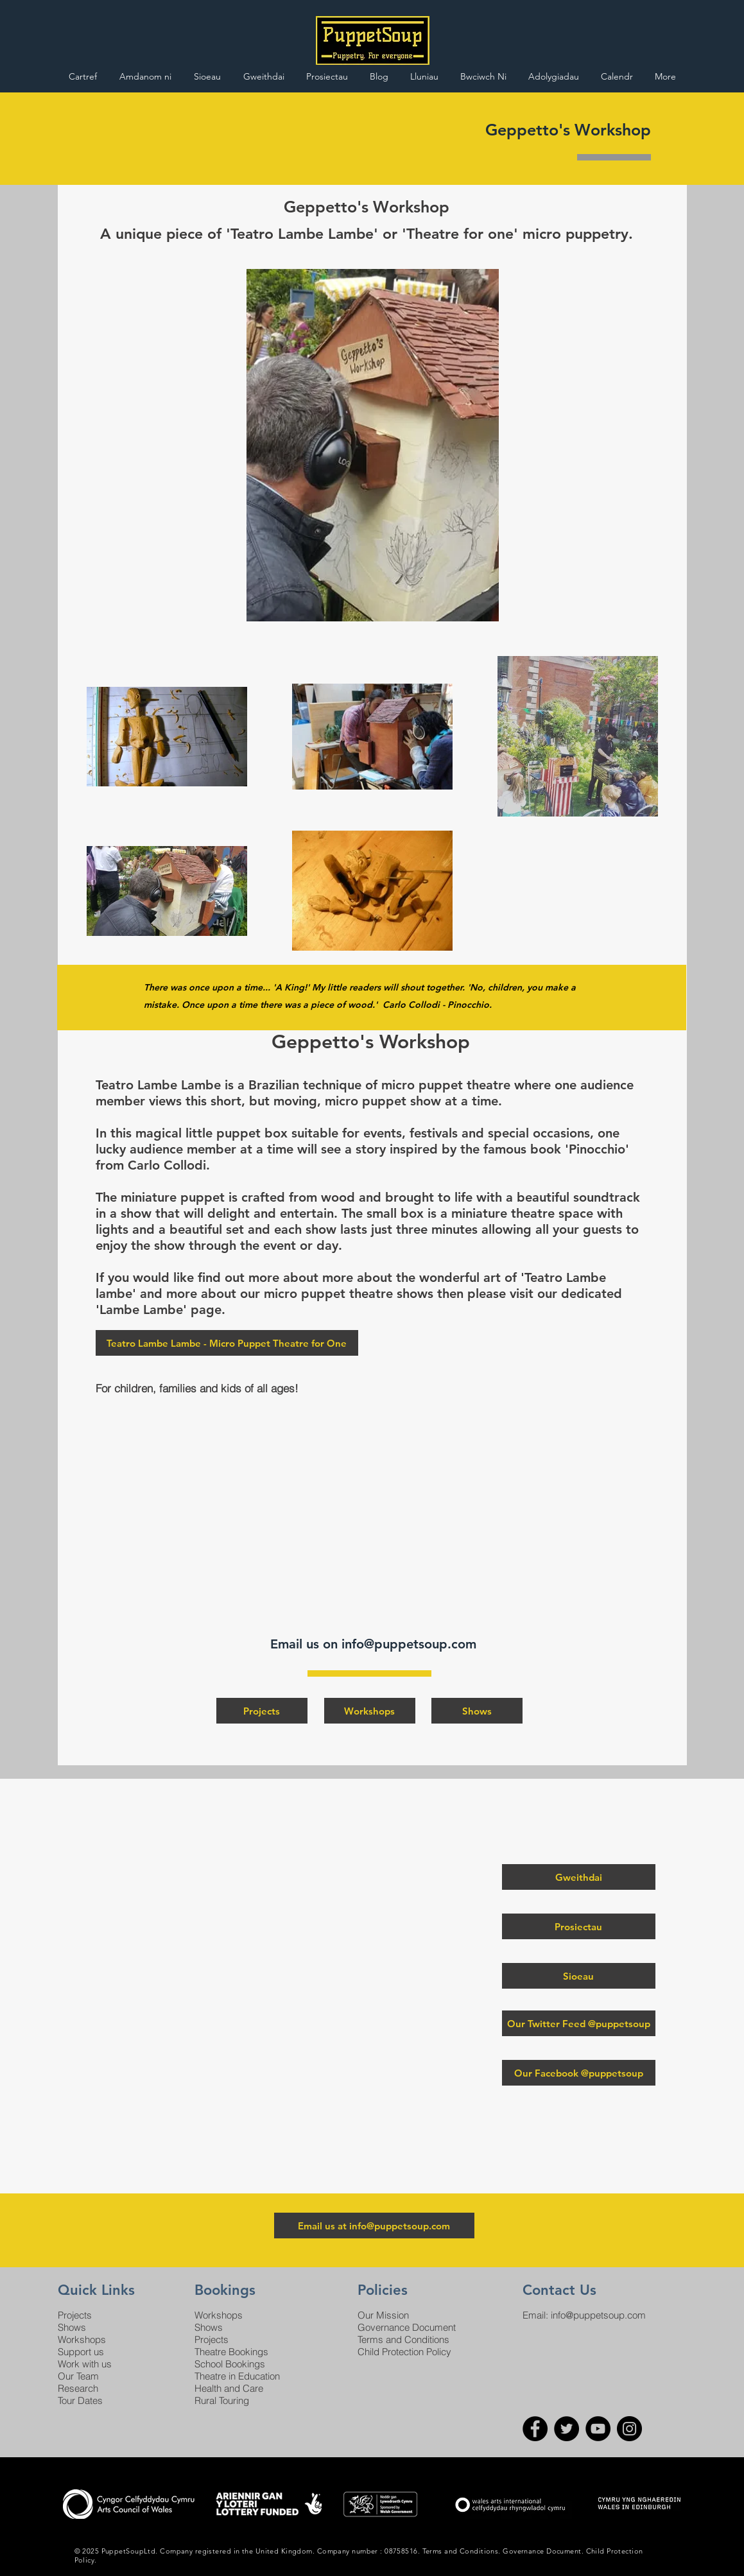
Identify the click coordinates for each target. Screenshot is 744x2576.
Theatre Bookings (231, 2352)
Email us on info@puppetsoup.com (375, 1644)
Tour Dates (80, 2400)
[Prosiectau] (578, 1926)
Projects (75, 2315)
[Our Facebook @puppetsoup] (578, 2073)
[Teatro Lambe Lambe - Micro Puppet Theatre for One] (227, 1343)
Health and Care (229, 2388)
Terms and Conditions (403, 2339)
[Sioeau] (578, 1976)
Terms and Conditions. (461, 2550)
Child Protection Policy (404, 2352)
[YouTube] (597, 2428)
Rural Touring (222, 2400)
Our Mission (383, 2315)
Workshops (82, 2339)
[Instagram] (629, 2428)
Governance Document (407, 2327)
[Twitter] (566, 2428)
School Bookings (230, 2364)
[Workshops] (369, 1711)
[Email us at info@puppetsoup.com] (374, 2225)
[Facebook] (535, 2428)
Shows (72, 2327)
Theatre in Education (237, 2376)
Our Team (78, 2376)
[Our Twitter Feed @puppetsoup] (578, 2023)
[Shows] (477, 1711)
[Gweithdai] (578, 1877)
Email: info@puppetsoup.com (584, 2315)
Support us (81, 2352)
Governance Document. (543, 2550)
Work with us (85, 2364)
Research (78, 2388)
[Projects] (261, 1711)
